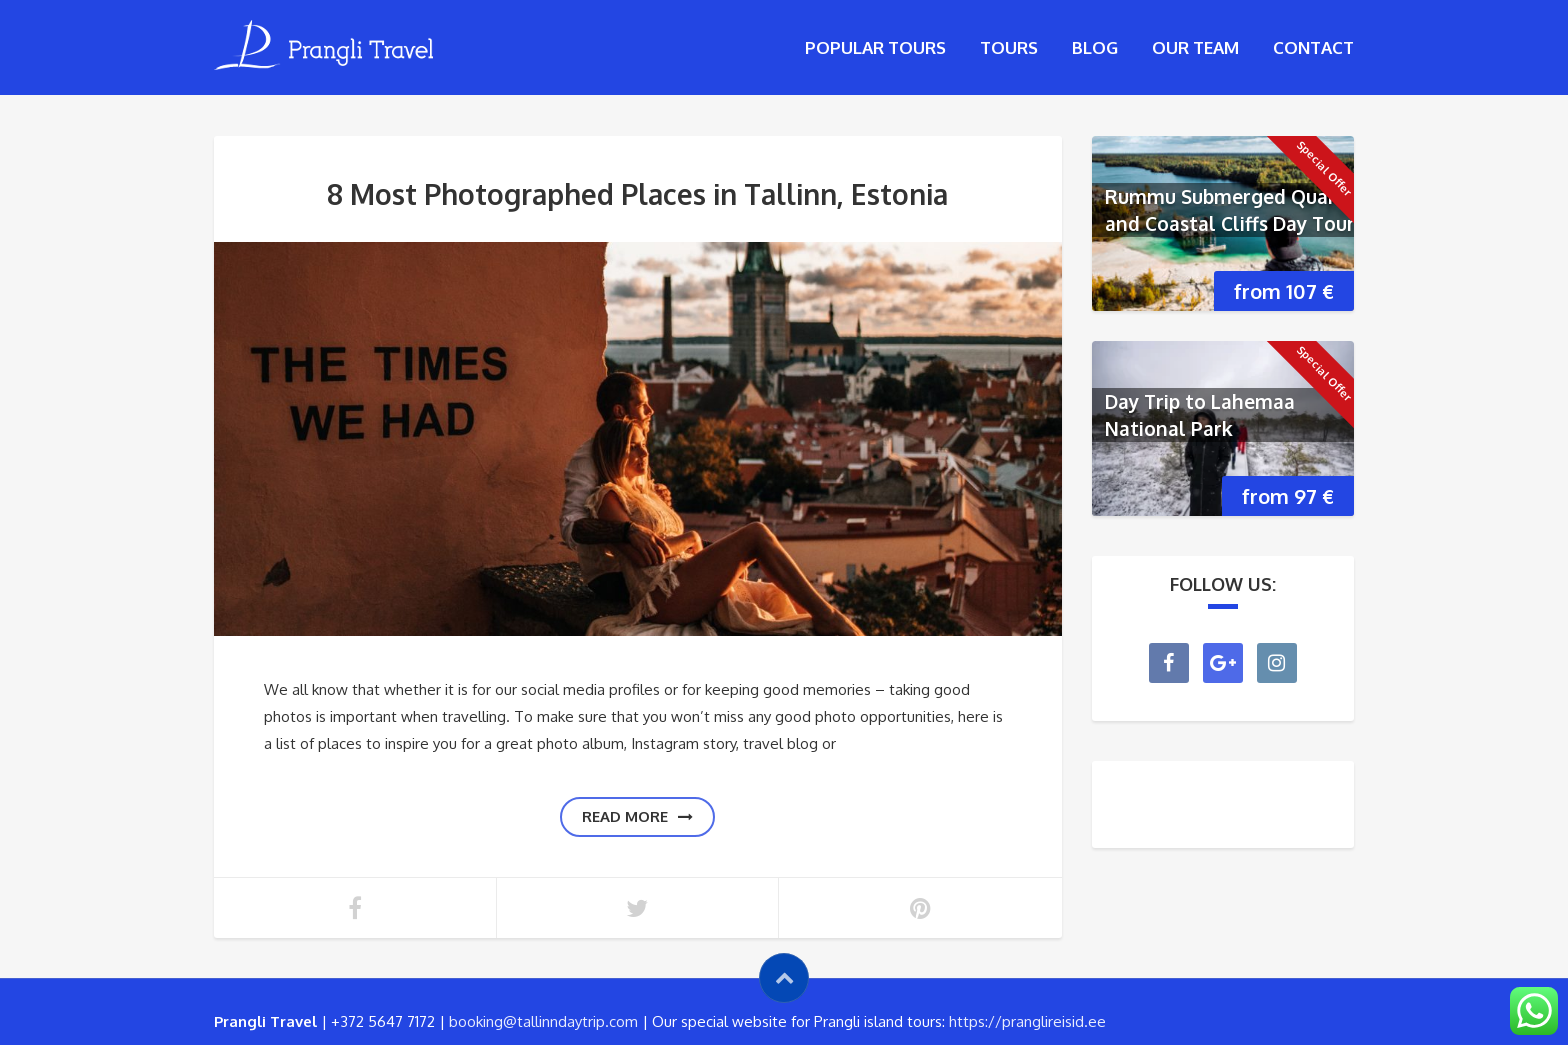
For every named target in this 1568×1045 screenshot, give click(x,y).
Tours (1009, 47)
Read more (637, 816)
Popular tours (875, 47)
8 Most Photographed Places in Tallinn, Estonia (637, 194)
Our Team (1195, 47)
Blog (1095, 47)
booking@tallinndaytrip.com (543, 1021)
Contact (1313, 47)
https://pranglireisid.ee (1027, 1021)
